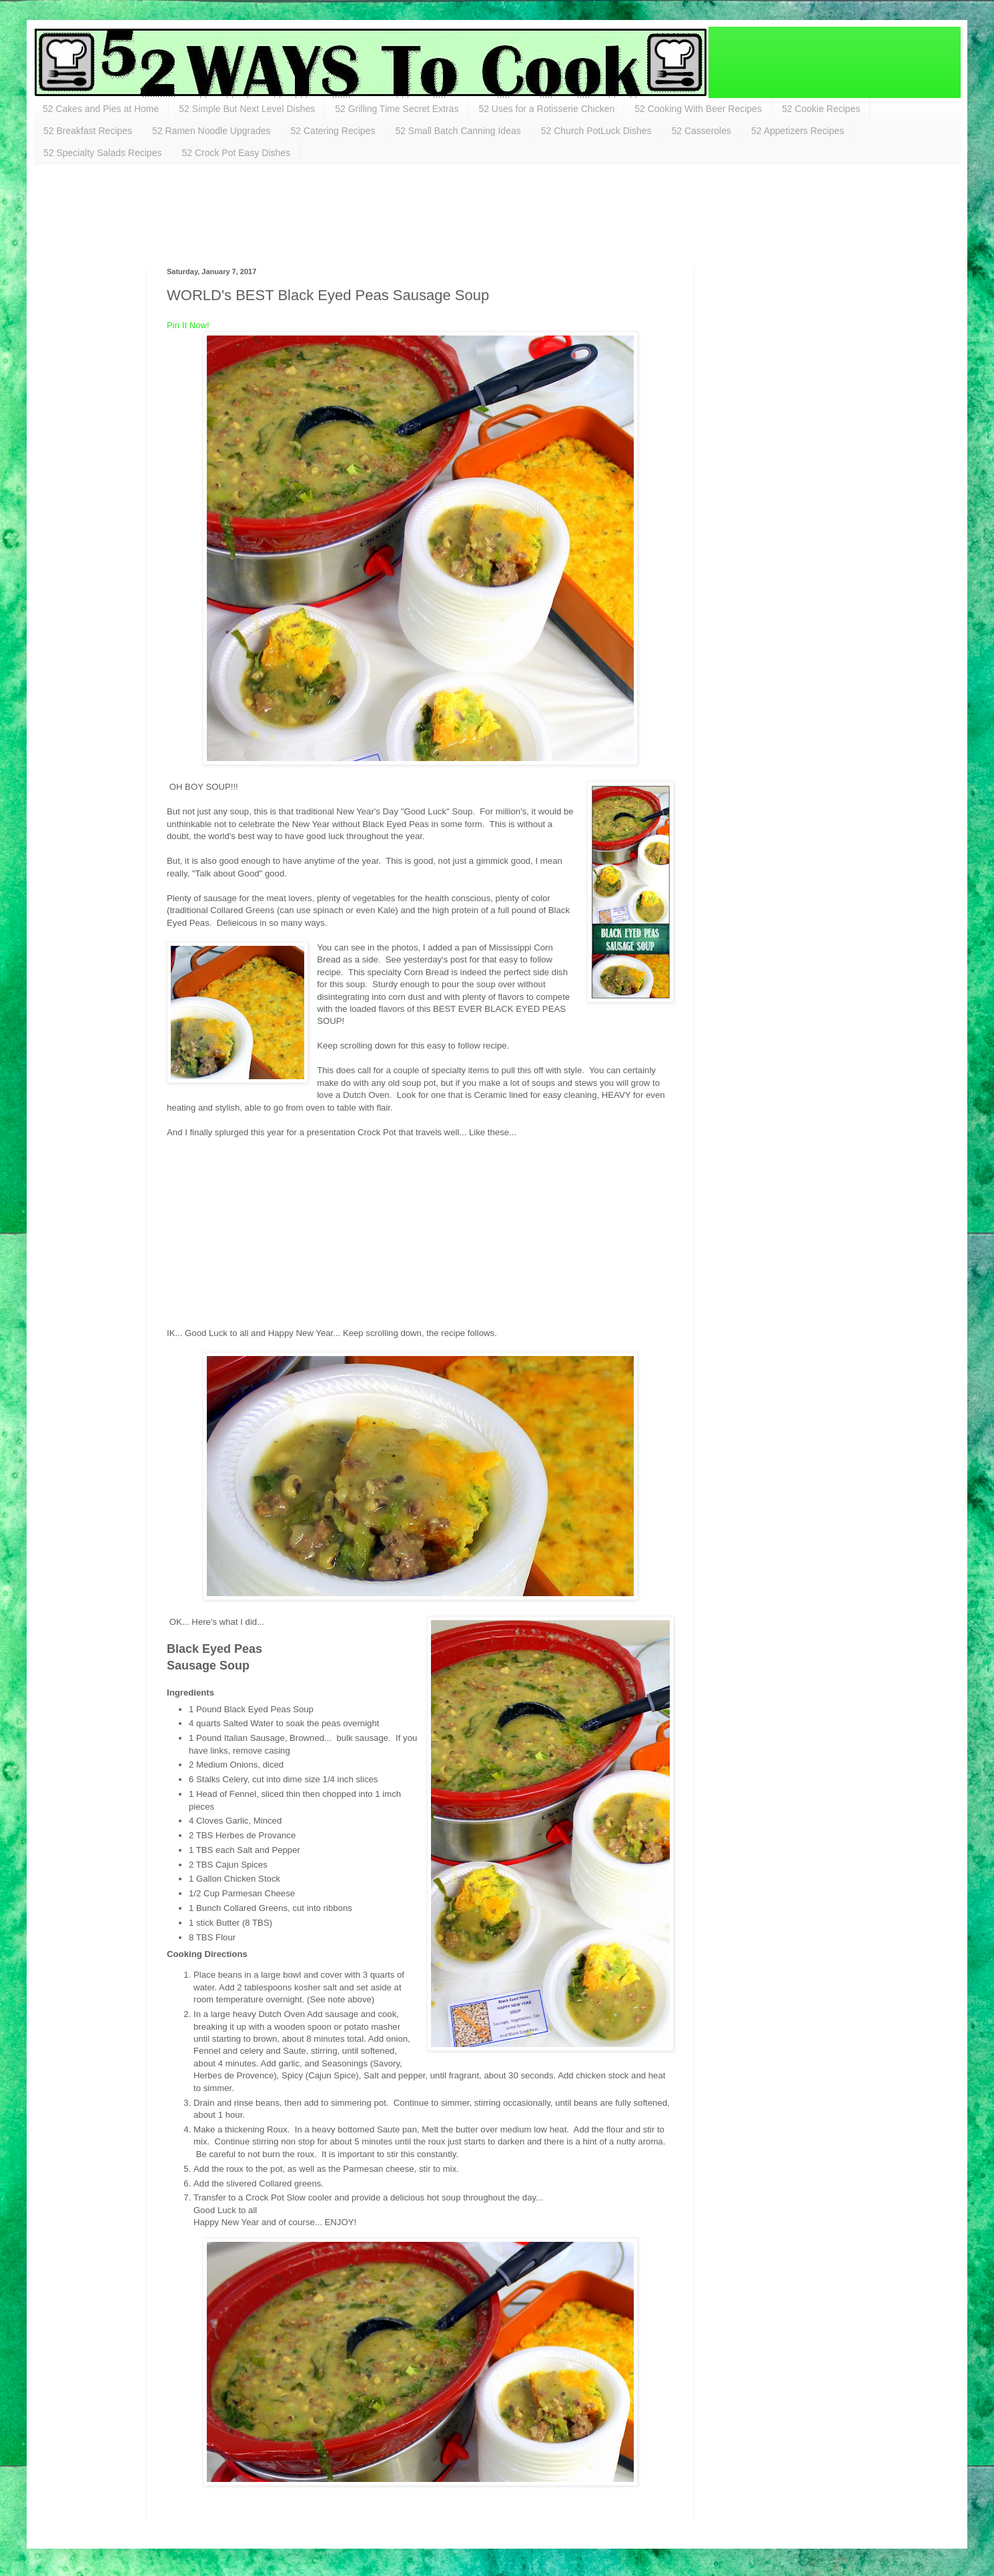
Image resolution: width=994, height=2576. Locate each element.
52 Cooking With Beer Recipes (698, 108)
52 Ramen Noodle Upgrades (211, 130)
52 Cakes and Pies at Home (101, 108)
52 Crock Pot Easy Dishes (235, 152)
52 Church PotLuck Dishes (596, 130)
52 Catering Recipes (333, 130)
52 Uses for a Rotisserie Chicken (546, 108)
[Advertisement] (296, 214)
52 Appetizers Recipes (797, 130)
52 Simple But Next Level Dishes (247, 108)
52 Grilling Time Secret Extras (396, 108)
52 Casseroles (702, 130)
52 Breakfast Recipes (87, 130)
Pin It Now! (188, 325)
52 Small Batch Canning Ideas (457, 130)
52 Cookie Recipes (821, 108)
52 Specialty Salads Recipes (102, 152)
